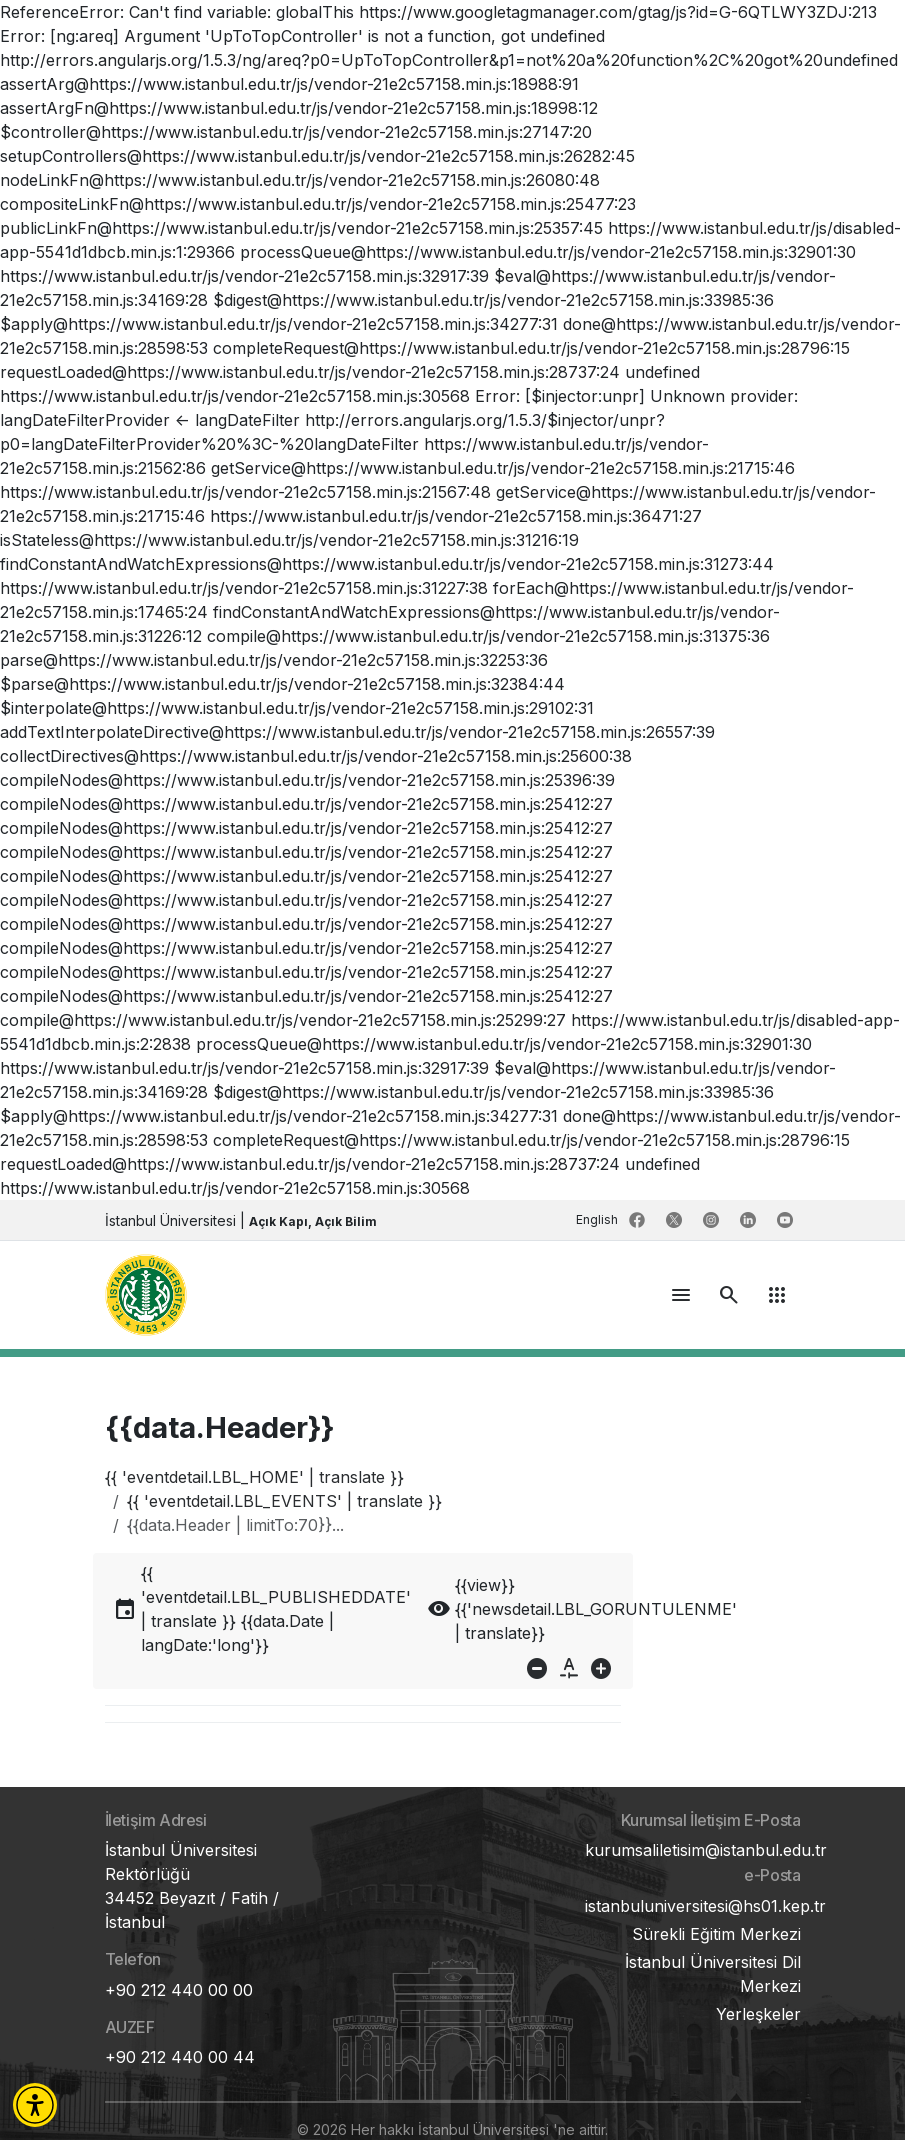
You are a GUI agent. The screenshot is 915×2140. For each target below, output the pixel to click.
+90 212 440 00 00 (179, 1990)
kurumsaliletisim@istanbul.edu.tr (706, 1850)
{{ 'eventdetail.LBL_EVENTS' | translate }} (284, 1501)
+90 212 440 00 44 (180, 2057)
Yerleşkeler (758, 2014)
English (598, 1219)
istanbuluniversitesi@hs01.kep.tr (705, 1906)
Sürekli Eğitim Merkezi (716, 1934)
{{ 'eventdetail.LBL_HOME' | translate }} (254, 1477)
